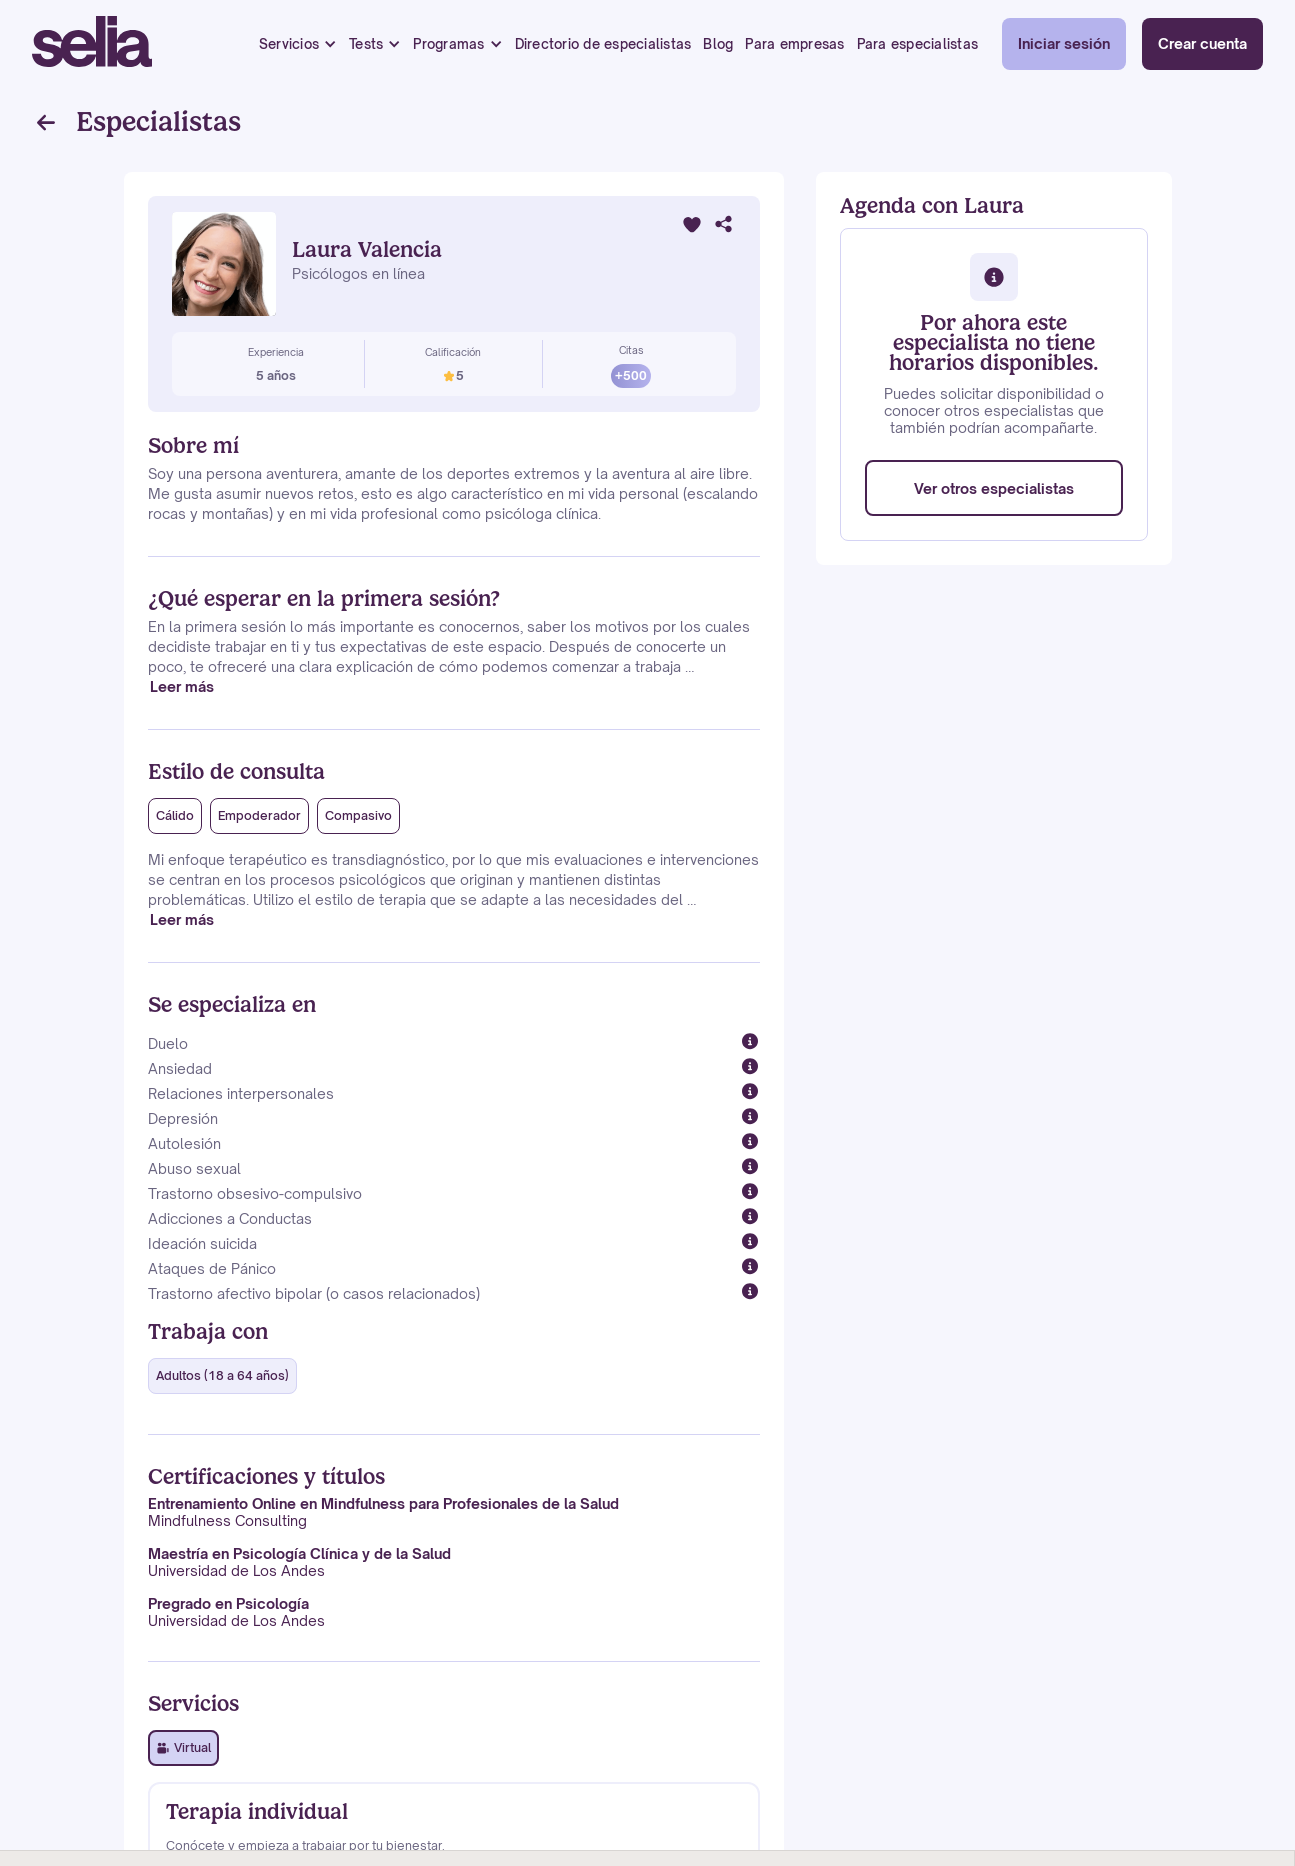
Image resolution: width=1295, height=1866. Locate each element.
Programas (448, 44)
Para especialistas (918, 44)
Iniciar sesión (1064, 43)
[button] (298, 44)
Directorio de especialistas (603, 44)
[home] (92, 44)
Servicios (289, 44)
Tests (366, 44)
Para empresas (794, 44)
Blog (718, 44)
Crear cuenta (1202, 43)
